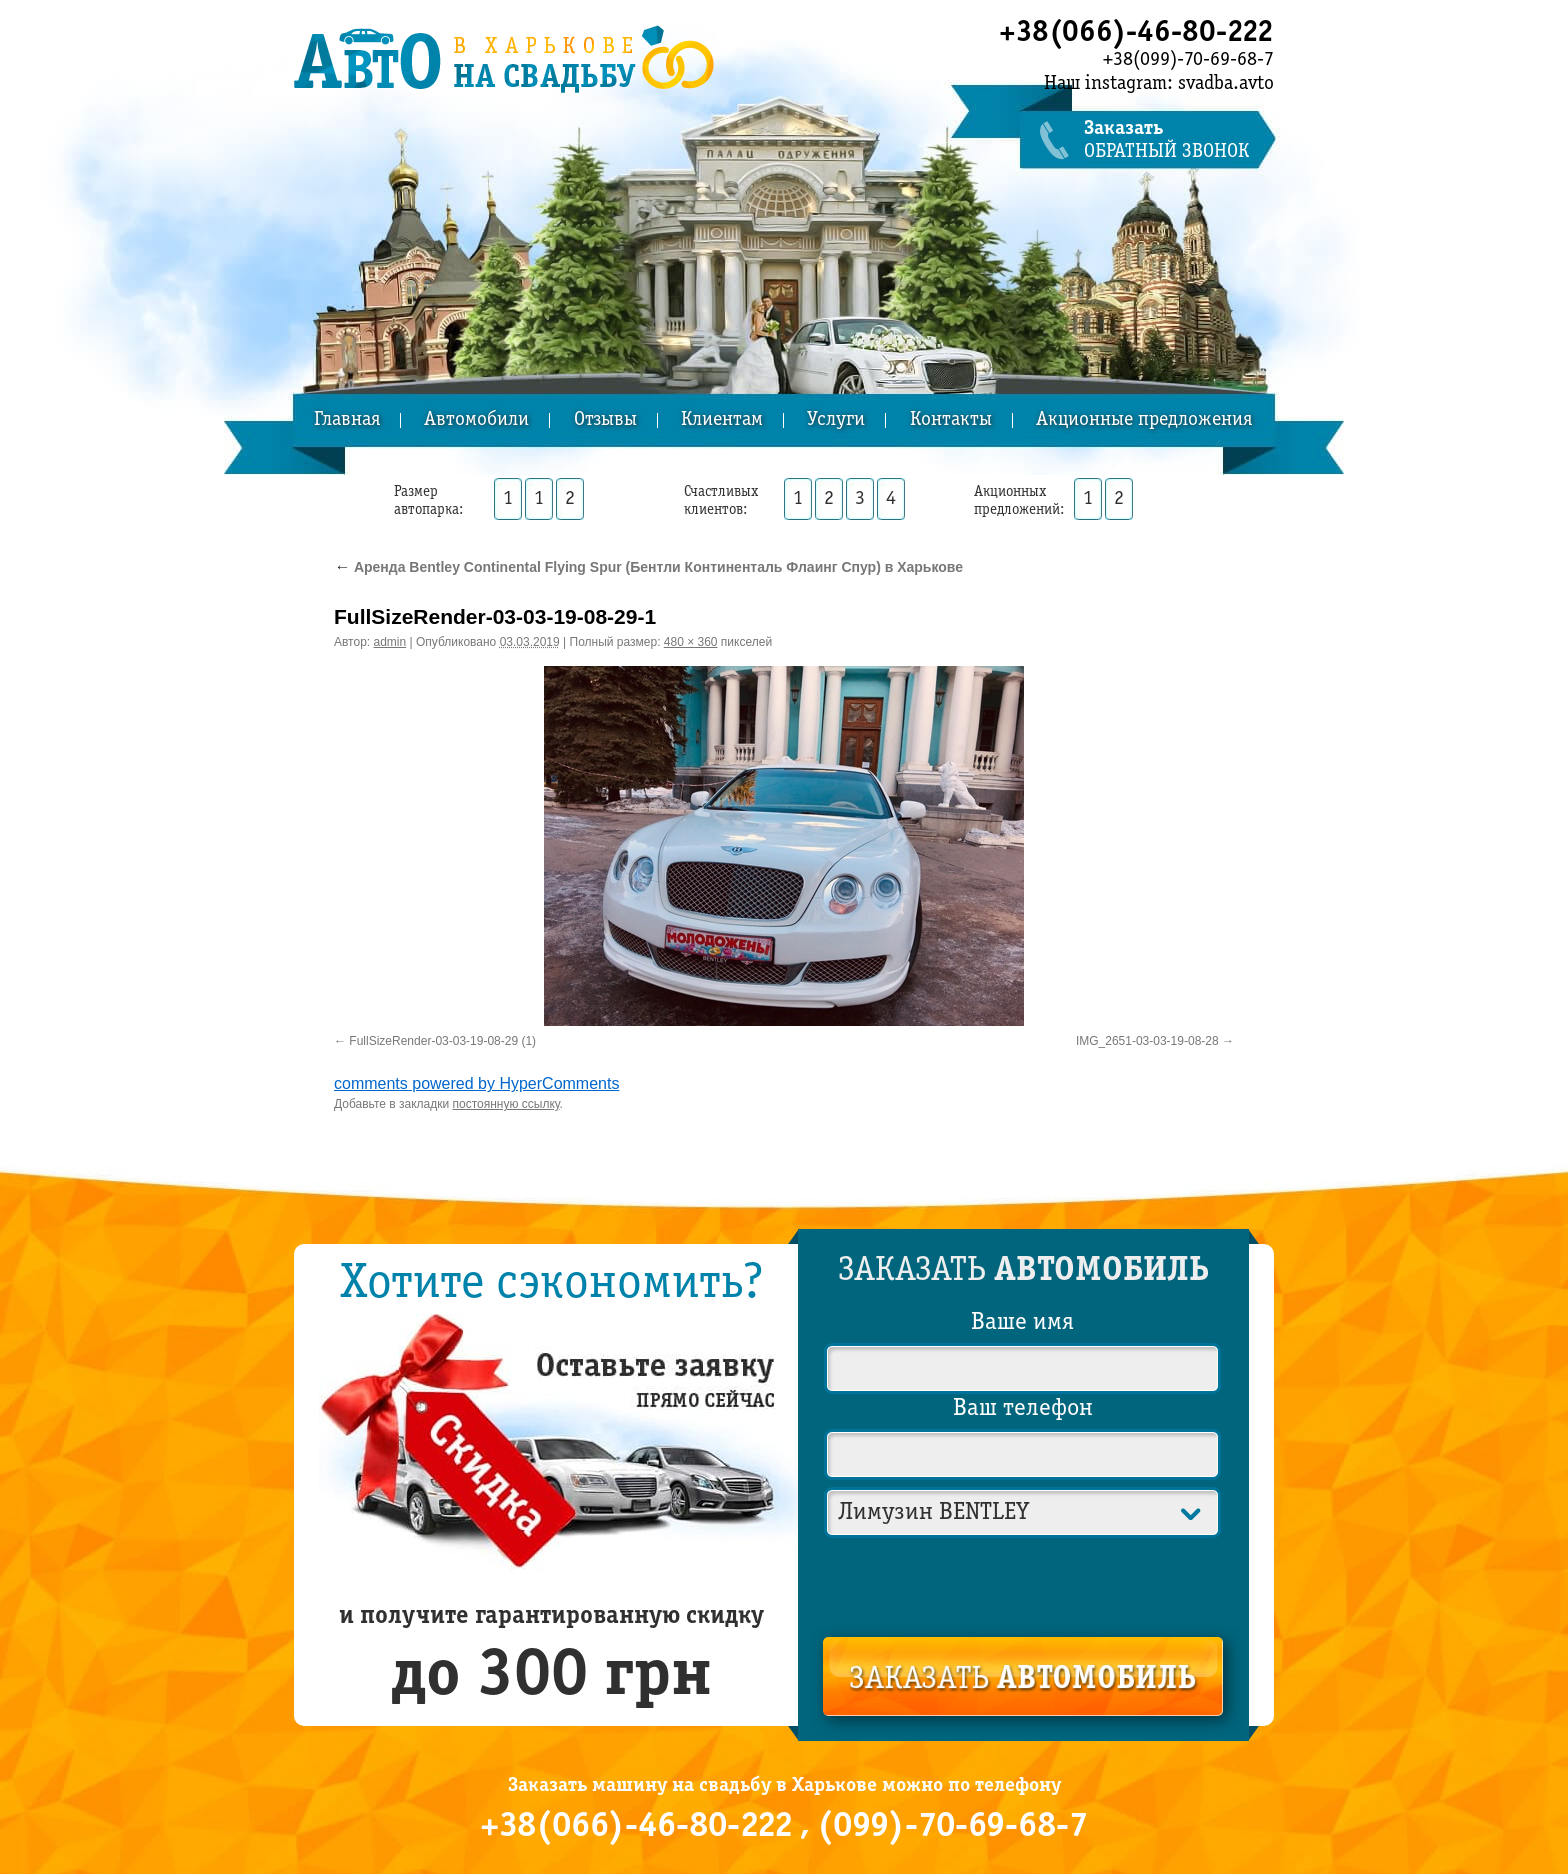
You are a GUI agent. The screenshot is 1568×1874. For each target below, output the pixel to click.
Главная (347, 420)
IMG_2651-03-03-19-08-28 (1147, 1041)
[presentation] (1024, 1583)
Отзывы (605, 420)
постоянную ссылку (506, 1104)
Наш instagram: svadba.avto (1159, 84)
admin (390, 642)
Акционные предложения (1144, 420)
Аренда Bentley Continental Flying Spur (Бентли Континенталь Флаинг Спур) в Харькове (648, 567)
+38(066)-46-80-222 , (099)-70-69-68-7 (784, 1827)
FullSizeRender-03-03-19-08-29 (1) (442, 1041)
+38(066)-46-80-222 (1136, 33)
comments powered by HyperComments (476, 1083)
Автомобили (476, 420)
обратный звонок (1179, 140)
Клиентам (722, 420)
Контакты (951, 420)
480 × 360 (691, 642)
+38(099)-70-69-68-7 (1188, 60)
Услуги (836, 420)
